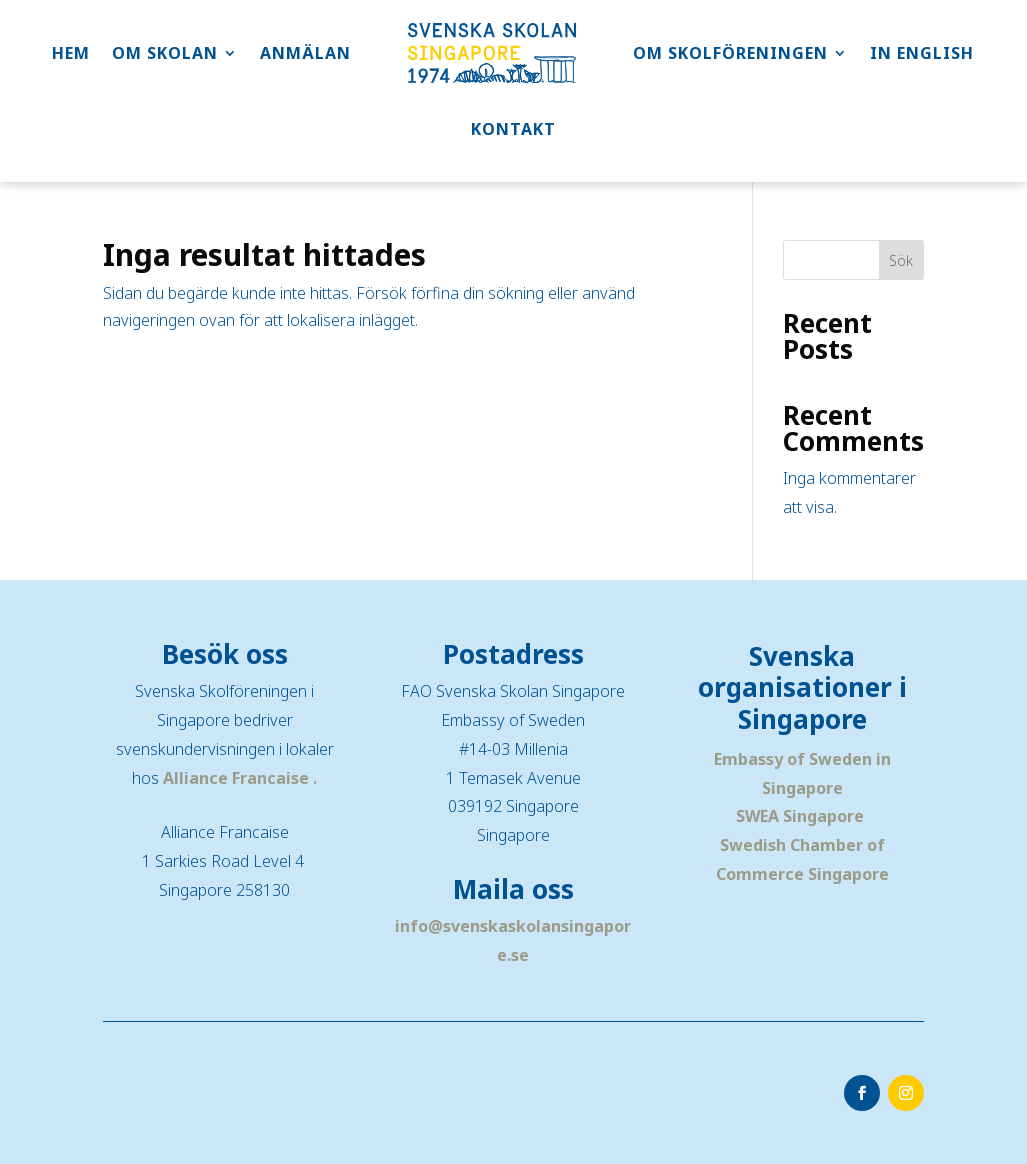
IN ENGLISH (922, 53)
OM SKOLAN (165, 53)
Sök (901, 260)
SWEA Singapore (800, 816)
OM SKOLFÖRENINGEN (730, 53)
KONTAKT (513, 129)
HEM (71, 53)
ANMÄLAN (305, 53)
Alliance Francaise (238, 778)
